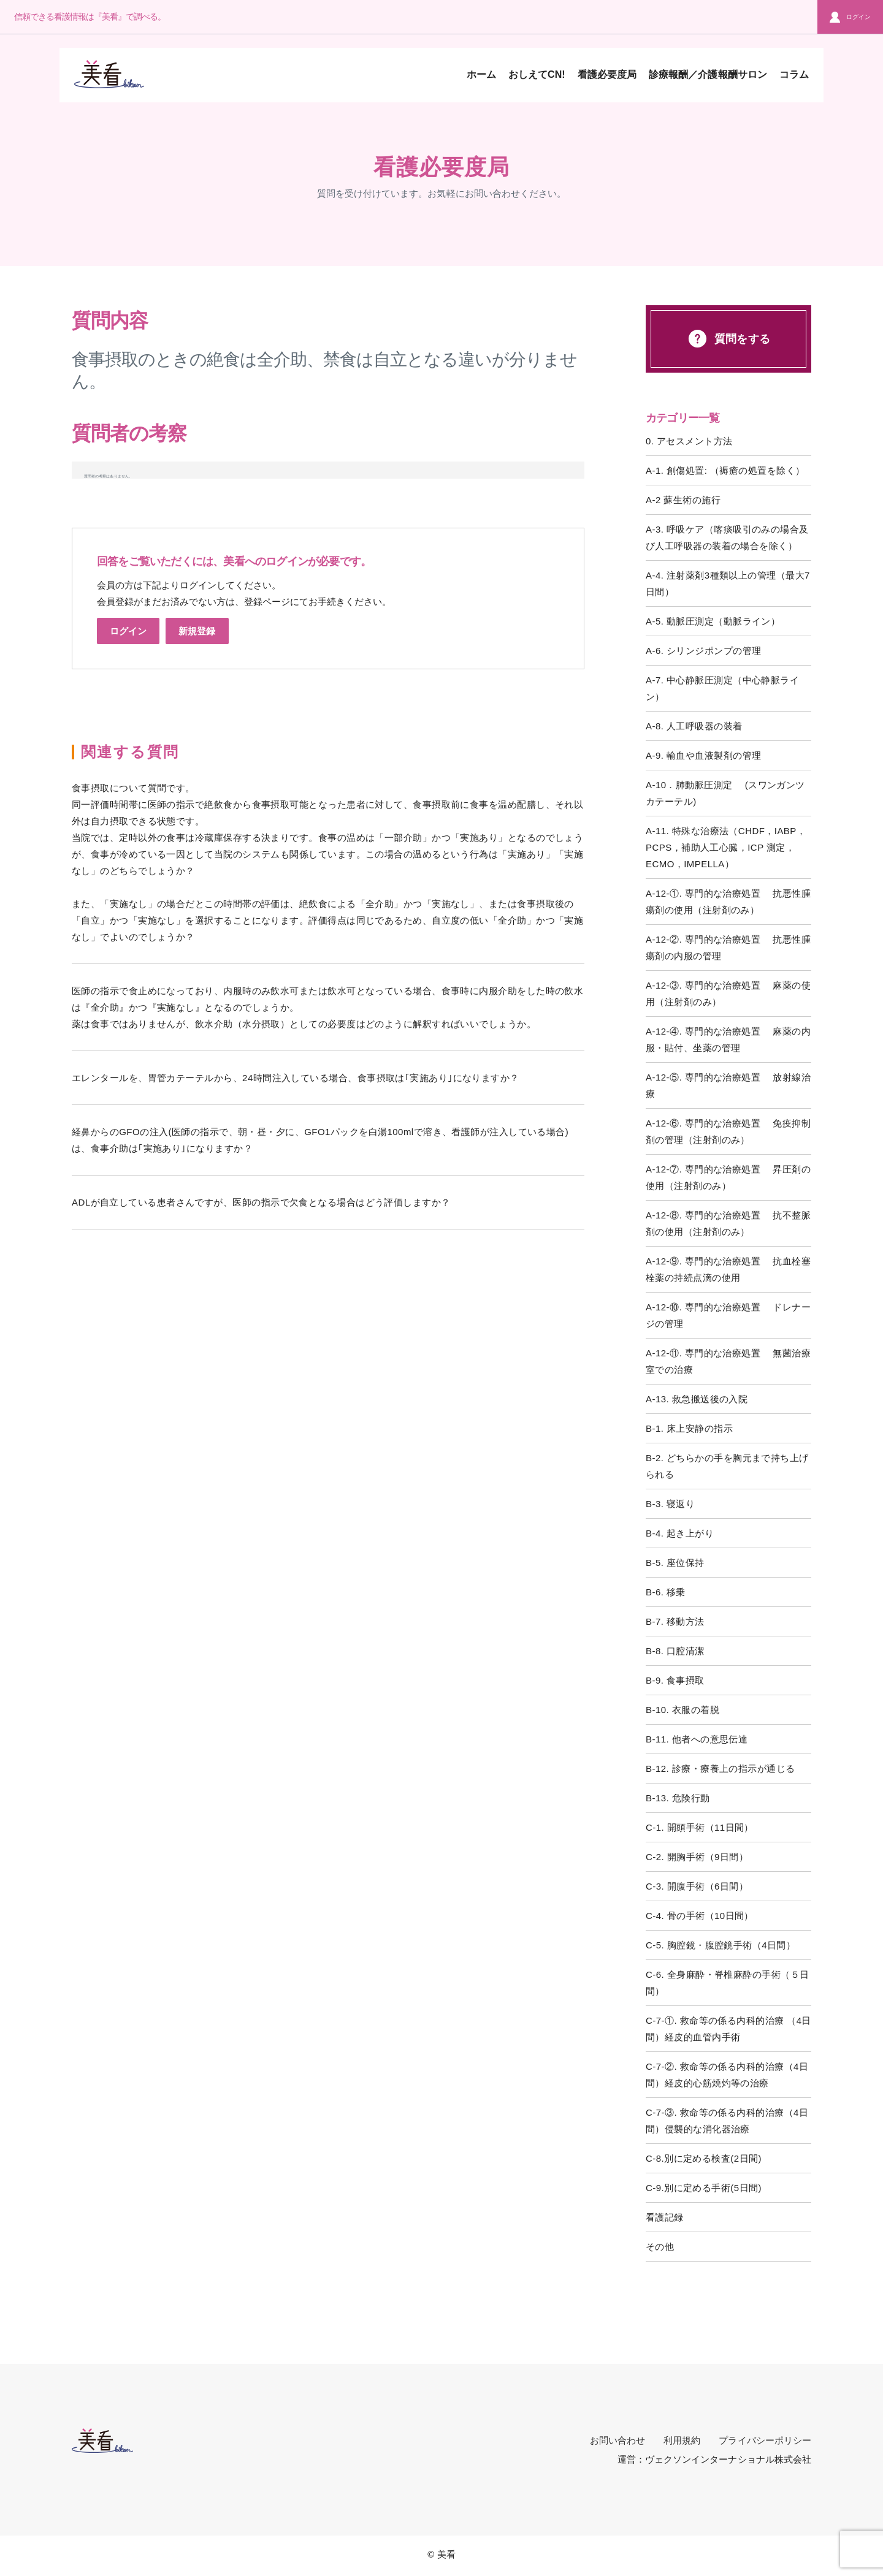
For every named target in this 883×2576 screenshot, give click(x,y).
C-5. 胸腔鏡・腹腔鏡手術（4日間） (720, 1945)
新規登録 (196, 631)
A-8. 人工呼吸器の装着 (694, 726)
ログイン (850, 17)
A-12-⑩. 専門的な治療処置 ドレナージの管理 (728, 1315)
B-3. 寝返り (670, 1504)
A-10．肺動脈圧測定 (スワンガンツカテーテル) (725, 793)
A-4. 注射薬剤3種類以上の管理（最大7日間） (728, 583)
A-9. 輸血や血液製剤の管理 (703, 755)
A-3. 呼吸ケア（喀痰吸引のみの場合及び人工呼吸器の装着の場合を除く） (727, 537)
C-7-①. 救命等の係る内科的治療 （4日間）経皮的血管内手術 (728, 2028)
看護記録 (665, 2217)
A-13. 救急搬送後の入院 (696, 1399)
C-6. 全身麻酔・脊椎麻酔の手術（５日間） (727, 1982)
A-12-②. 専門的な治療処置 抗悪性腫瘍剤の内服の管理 (728, 947)
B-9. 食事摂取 (675, 1680)
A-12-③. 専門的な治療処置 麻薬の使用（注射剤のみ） (728, 993)
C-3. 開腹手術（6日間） (697, 1886)
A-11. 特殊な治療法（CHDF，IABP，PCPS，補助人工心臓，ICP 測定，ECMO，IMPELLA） (726, 847)
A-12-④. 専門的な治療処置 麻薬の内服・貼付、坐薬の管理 (728, 1039)
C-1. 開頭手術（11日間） (700, 1827)
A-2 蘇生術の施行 (683, 500)
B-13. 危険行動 (678, 1798)
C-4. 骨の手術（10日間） (700, 1915)
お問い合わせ (617, 2440)
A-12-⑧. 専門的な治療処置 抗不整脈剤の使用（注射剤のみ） (728, 1223)
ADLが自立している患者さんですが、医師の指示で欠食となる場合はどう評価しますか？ (261, 1202)
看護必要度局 (607, 74)
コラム (794, 74)
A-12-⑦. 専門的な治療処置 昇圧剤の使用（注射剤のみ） (728, 1177)
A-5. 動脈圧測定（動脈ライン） (713, 621)
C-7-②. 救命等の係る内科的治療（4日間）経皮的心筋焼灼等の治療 (727, 2074)
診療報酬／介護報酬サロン (708, 74)
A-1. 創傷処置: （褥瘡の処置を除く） (725, 470)
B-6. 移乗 (666, 1592)
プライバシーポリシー (765, 2440)
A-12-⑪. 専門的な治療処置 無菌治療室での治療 (728, 1361)
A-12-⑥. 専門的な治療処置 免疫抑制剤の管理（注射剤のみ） (728, 1131)
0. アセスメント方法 (689, 441)
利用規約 (681, 2440)
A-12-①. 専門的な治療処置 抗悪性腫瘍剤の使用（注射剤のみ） (728, 901)
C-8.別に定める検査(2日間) (704, 2158)
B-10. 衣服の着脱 (682, 1709)
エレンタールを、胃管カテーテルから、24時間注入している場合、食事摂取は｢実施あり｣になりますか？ (295, 1078)
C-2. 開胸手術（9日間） (697, 1857)
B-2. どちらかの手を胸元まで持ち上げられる (727, 1466)
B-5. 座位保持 (675, 1562)
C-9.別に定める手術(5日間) (704, 2188)
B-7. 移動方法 (675, 1621)
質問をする (728, 338)
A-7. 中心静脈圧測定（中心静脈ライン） (722, 688)
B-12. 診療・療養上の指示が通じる (720, 1768)
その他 (660, 2246)
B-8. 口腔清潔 (675, 1651)
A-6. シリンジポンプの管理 (703, 650)
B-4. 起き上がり (680, 1533)
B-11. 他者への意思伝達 (696, 1739)
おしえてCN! (536, 74)
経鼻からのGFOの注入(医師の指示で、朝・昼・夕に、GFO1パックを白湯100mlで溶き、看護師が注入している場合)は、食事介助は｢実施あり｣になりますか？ (320, 1140)
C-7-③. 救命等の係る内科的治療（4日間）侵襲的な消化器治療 (727, 2120)
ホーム (481, 74)
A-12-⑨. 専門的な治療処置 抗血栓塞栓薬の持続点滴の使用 (728, 1269)
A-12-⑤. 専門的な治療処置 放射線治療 (728, 1085)
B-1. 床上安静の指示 (689, 1428)
